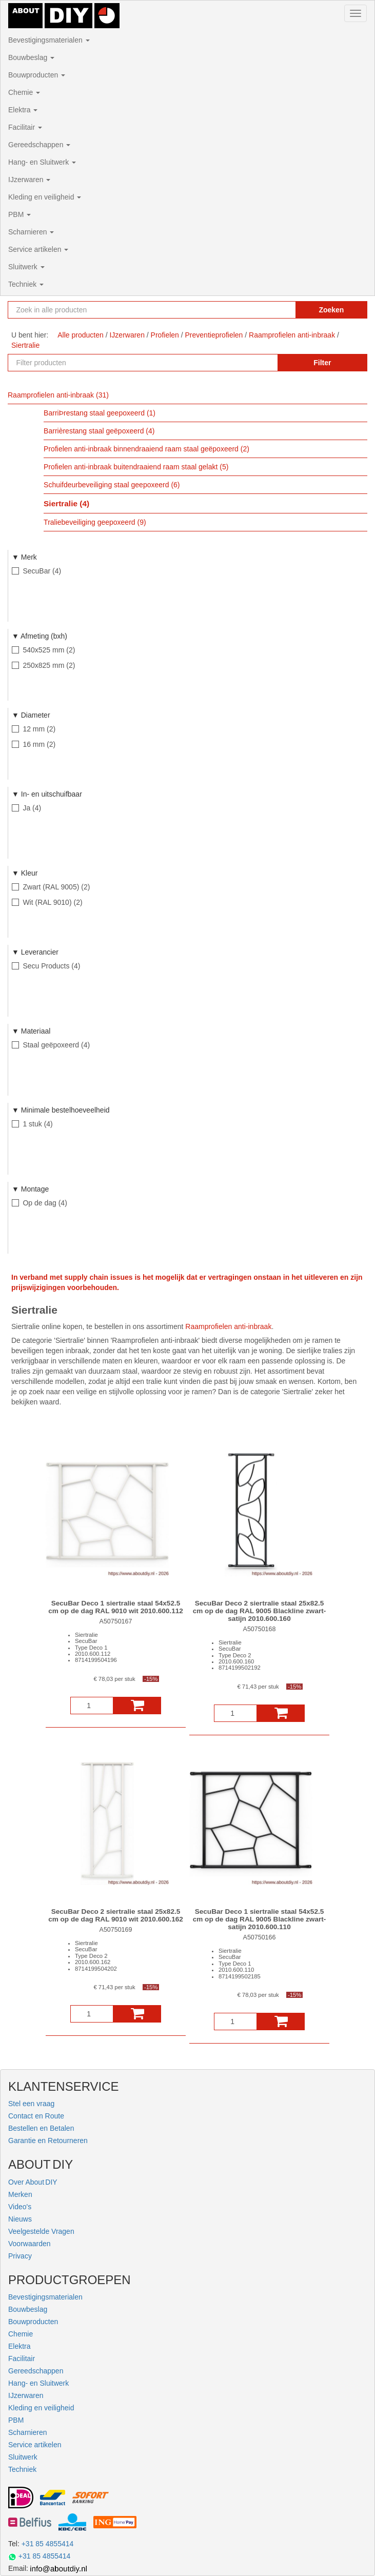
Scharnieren (31, 232)
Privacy (20, 2256)
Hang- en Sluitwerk (42, 162)
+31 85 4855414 (48, 2544)
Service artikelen (38, 249)
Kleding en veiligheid (44, 197)
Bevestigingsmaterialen (49, 40)
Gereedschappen (39, 145)
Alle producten (80, 335)
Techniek (26, 284)
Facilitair (25, 127)
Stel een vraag (31, 2103)
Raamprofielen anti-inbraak (228, 1326)
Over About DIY (32, 2182)
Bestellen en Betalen (41, 2128)
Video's (19, 2207)
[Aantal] (91, 1705)
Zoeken (331, 310)
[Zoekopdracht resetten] (277, 310)
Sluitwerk (26, 267)
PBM (19, 214)
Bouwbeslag (31, 57)
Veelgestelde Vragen (41, 2231)
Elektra (22, 110)
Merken (20, 2194)
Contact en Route (36, 2116)
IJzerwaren (29, 179)
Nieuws (20, 2219)
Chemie (24, 92)
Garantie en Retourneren (48, 2140)
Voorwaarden (29, 2244)
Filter (322, 363)
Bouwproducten (36, 75)
